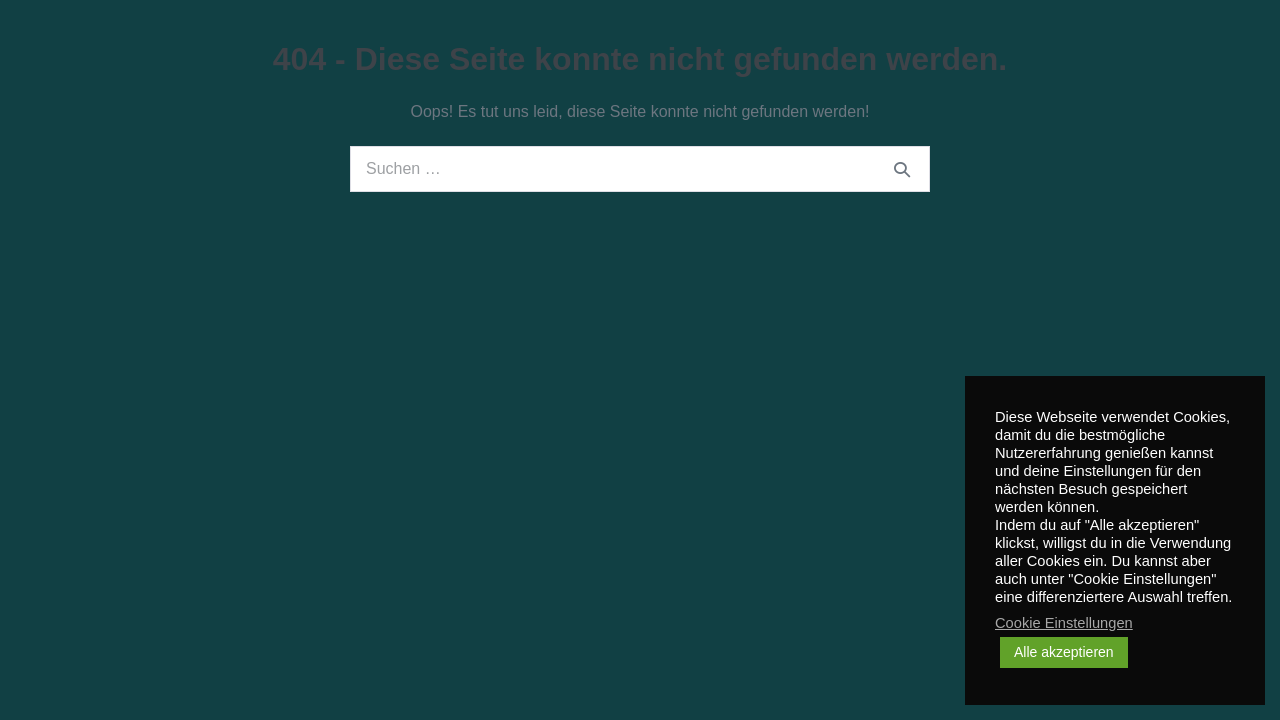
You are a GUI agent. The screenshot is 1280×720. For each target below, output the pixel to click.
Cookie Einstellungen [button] (1064, 623)
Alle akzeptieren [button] (1064, 652)
